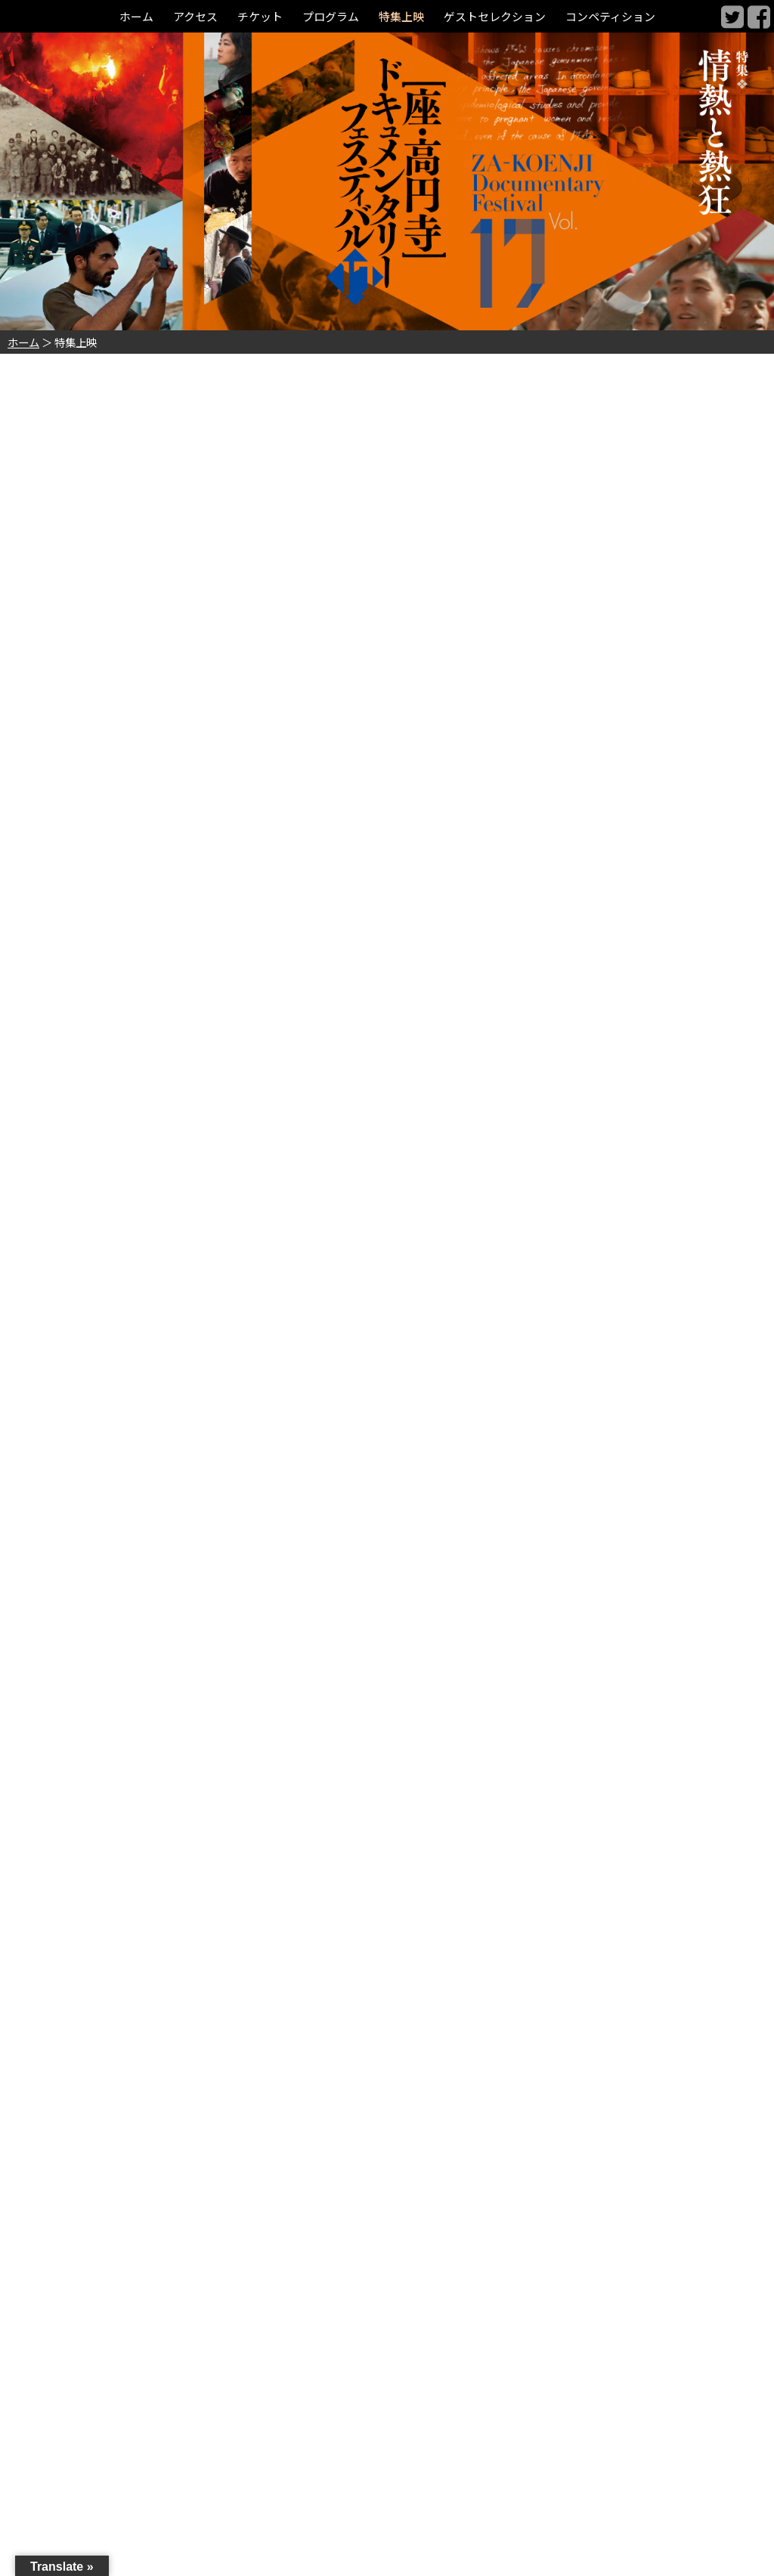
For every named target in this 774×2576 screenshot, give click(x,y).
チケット (252, 16)
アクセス (185, 16)
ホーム (123, 16)
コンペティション (621, 16)
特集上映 (400, 16)
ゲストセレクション (498, 16)
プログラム (326, 16)
